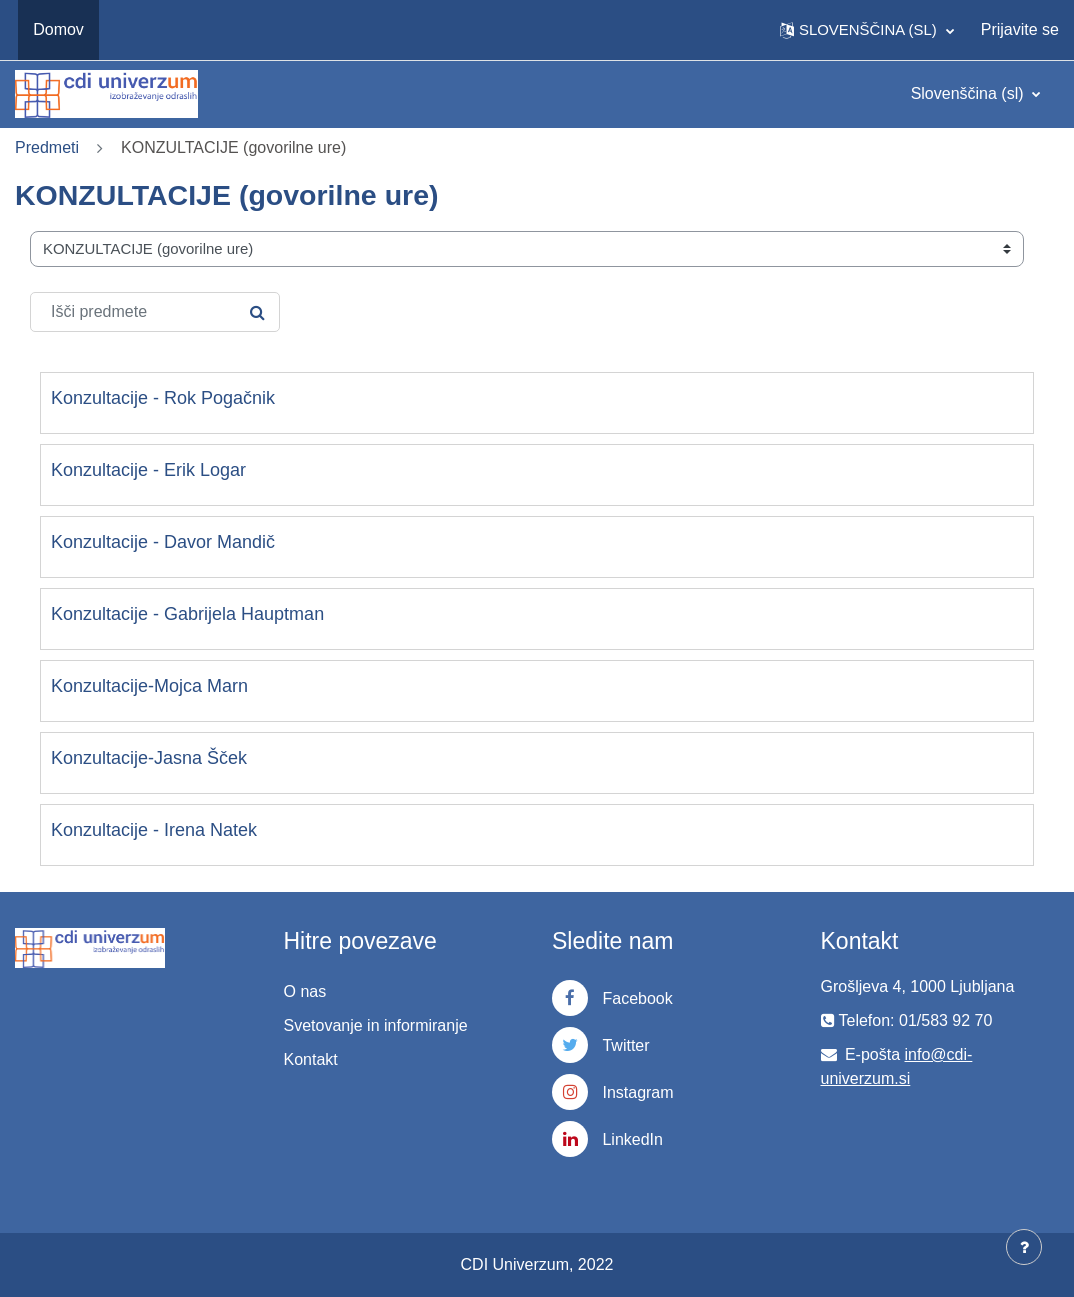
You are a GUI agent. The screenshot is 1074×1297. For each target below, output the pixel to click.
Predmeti (47, 147)
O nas (305, 991)
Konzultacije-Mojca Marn (149, 686)
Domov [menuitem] (58, 29)
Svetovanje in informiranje (376, 1025)
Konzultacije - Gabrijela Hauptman (187, 614)
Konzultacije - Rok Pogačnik (163, 398)
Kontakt (311, 1059)
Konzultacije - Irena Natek (154, 830)
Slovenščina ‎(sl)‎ (969, 93)
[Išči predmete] (155, 312)
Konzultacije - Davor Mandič (163, 542)
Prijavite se (1020, 29)
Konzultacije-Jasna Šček (149, 758)
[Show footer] (1024, 1247)
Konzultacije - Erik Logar (148, 470)
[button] (867, 30)
